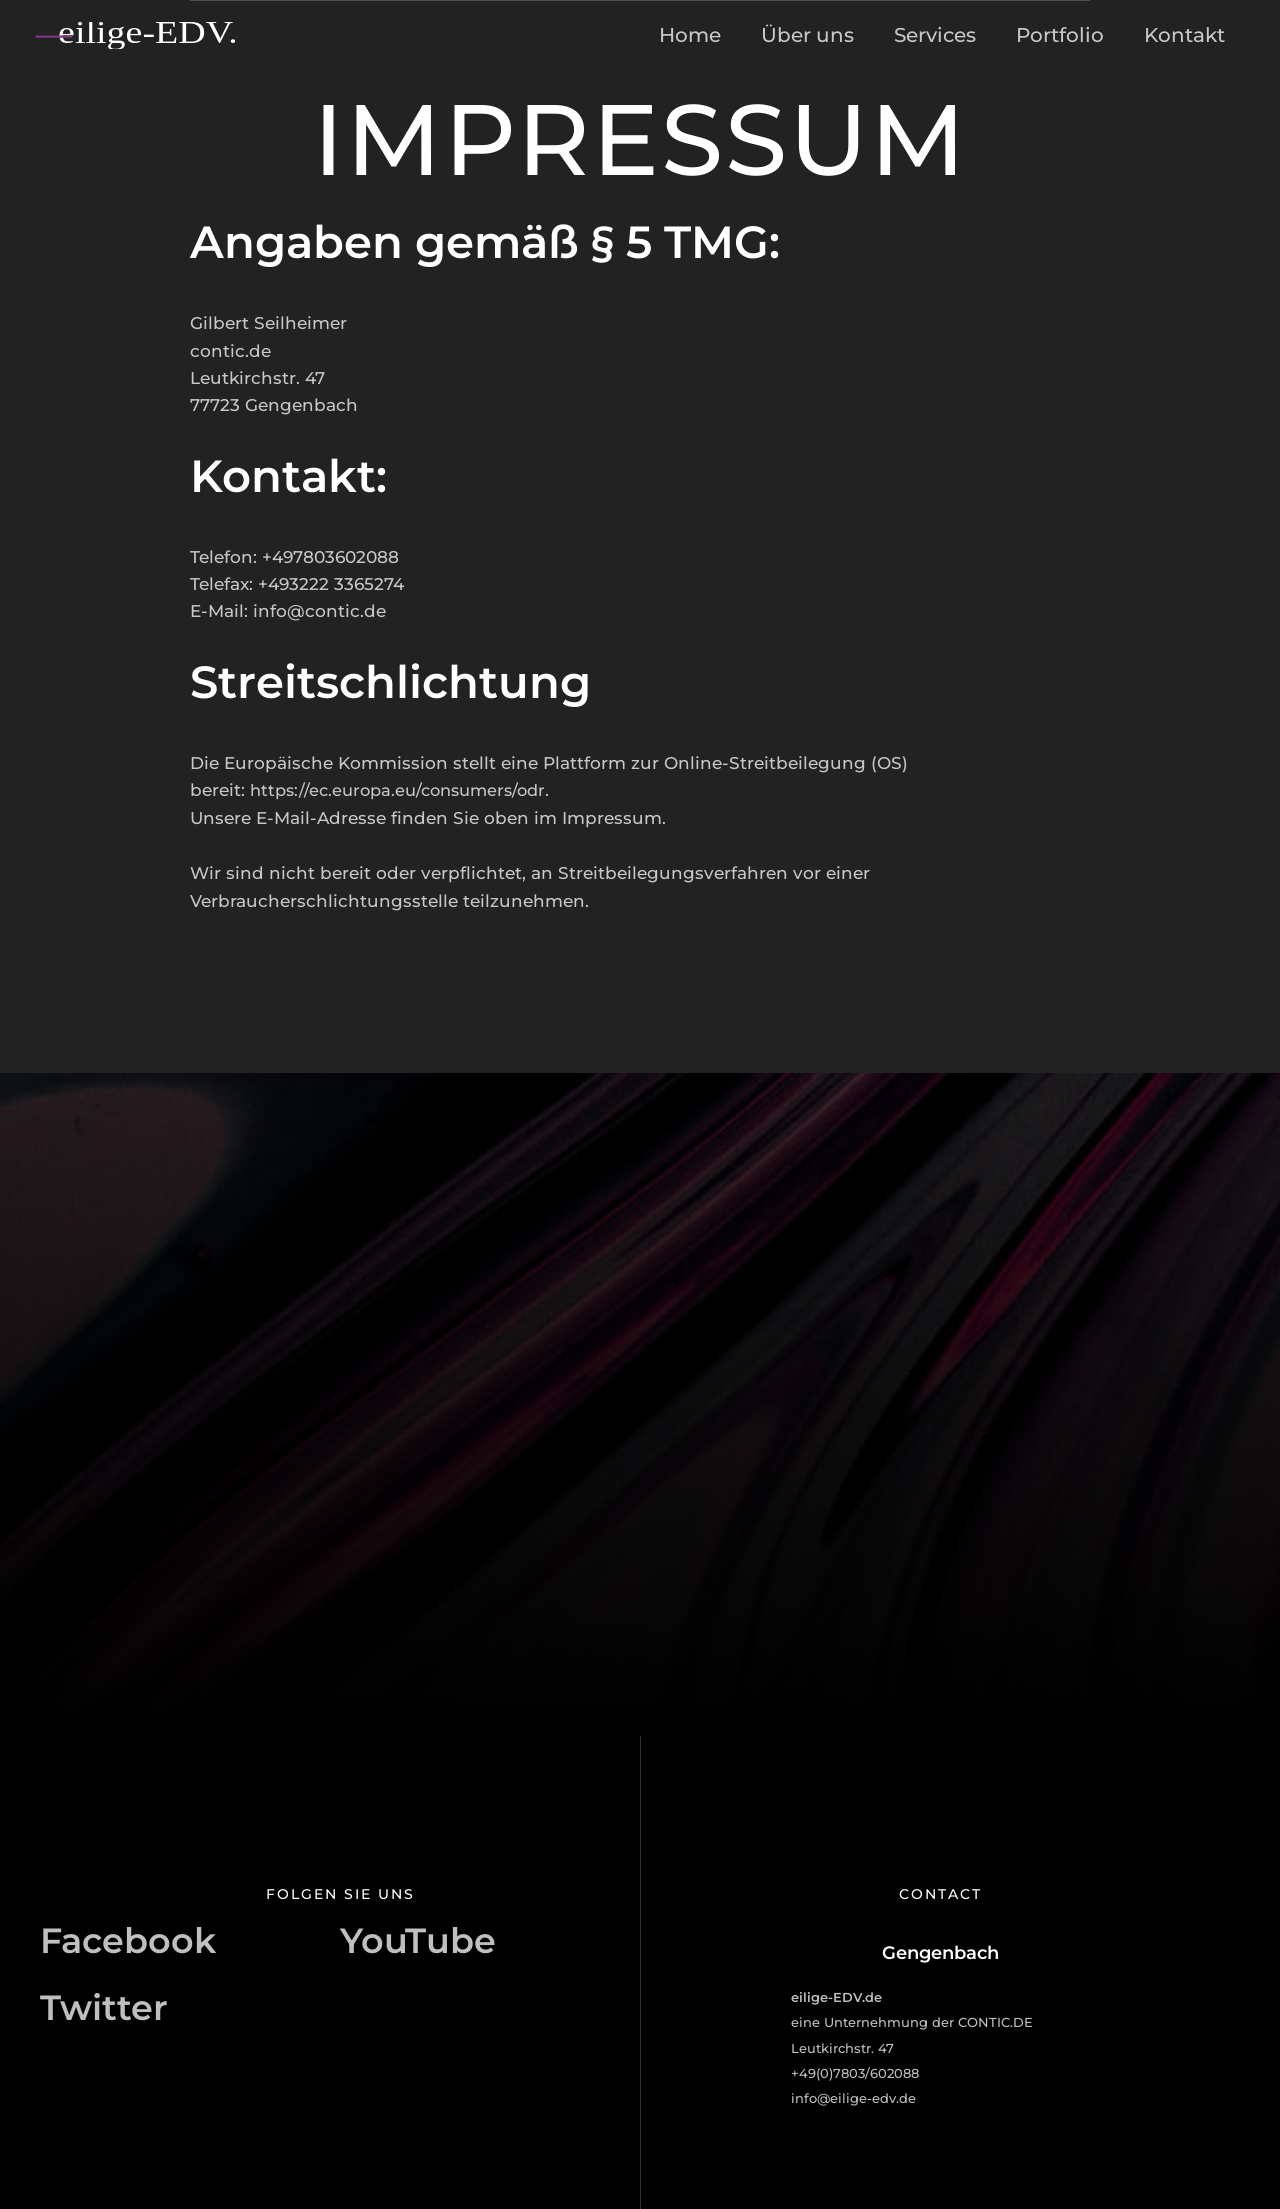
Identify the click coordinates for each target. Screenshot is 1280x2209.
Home (690, 35)
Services (935, 35)
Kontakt (1184, 35)
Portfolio (1060, 35)
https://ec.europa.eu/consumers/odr (406, 790)
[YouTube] (418, 1954)
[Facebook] (128, 1954)
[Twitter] (104, 2007)
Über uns (807, 35)
